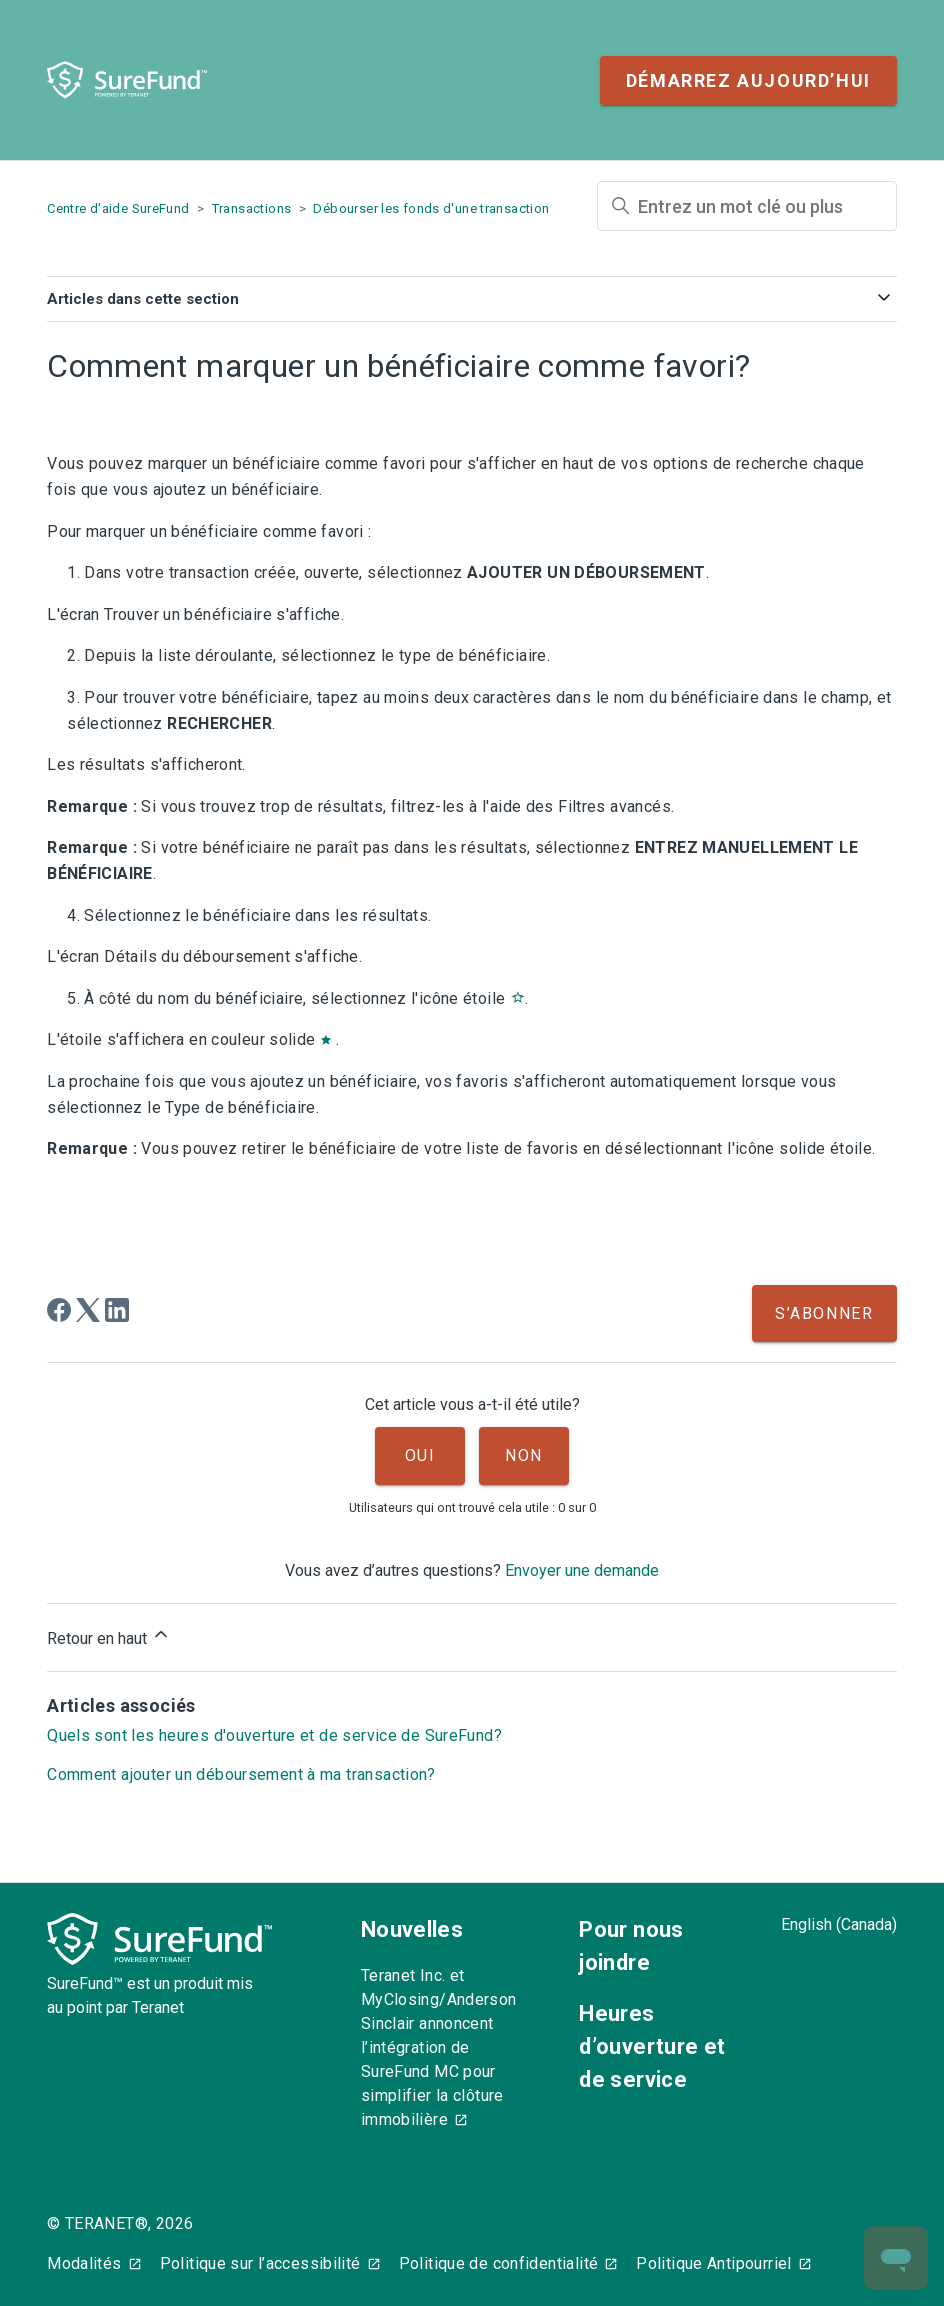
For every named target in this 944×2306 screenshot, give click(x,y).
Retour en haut (109, 1636)
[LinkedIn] (117, 1310)
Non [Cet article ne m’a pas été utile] (524, 1455)
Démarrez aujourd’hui (748, 80)
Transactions (252, 208)
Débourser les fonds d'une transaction (431, 208)
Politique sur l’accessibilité (260, 2263)
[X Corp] (88, 1310)
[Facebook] (59, 1310)
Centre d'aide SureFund (118, 208)
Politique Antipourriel (713, 2263)
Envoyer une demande (582, 1570)
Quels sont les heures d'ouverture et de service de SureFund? (274, 1735)
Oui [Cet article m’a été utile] (420, 1455)
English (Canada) (839, 1924)
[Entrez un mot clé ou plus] (747, 206)
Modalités (84, 2263)
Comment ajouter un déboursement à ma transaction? (241, 1774)
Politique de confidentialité (499, 2263)
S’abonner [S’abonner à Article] (824, 1313)
